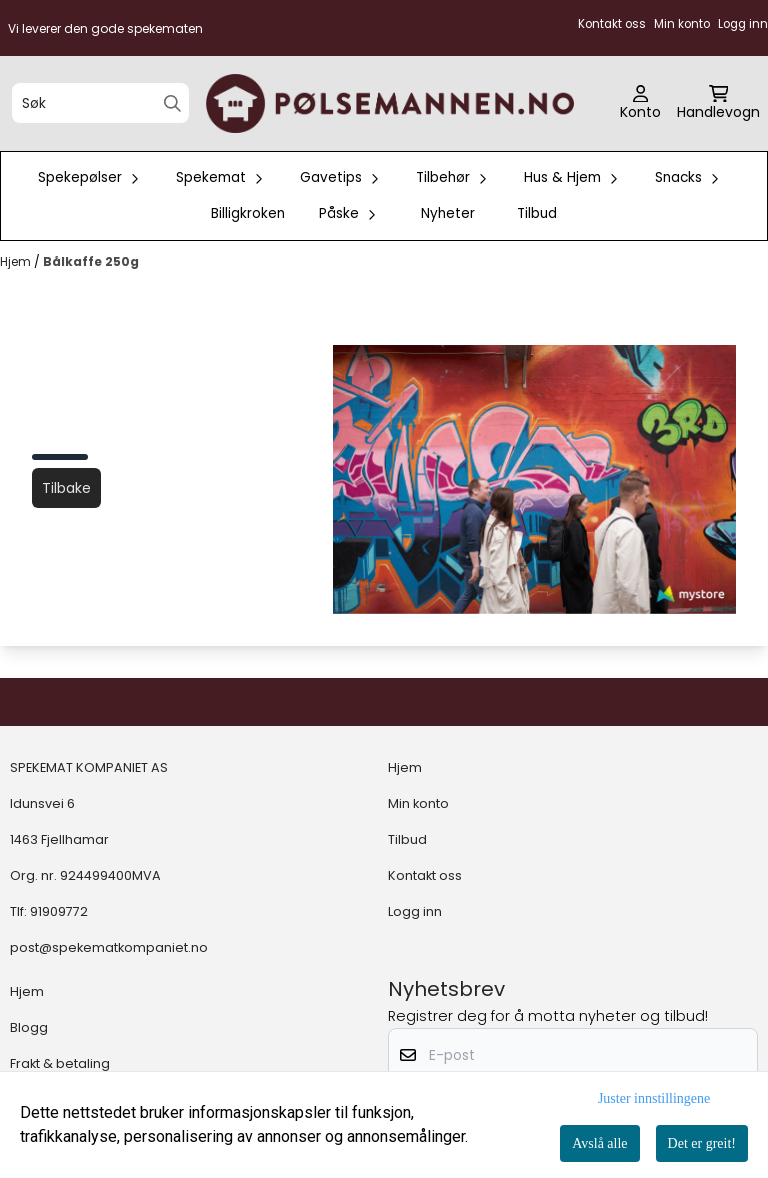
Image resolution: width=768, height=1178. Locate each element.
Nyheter (448, 213)
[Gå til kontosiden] (640, 104)
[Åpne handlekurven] (718, 104)
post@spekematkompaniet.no (109, 947)
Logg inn (415, 911)
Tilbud (537, 213)
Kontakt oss (425, 875)
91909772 (59, 911)
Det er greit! (702, 1143)
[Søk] (100, 103)
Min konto (418, 803)
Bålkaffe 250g (91, 261)
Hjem (17, 261)
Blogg (29, 1027)
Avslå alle (599, 1143)
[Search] (172, 103)
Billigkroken (248, 213)
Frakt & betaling (60, 1063)
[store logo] (390, 103)
